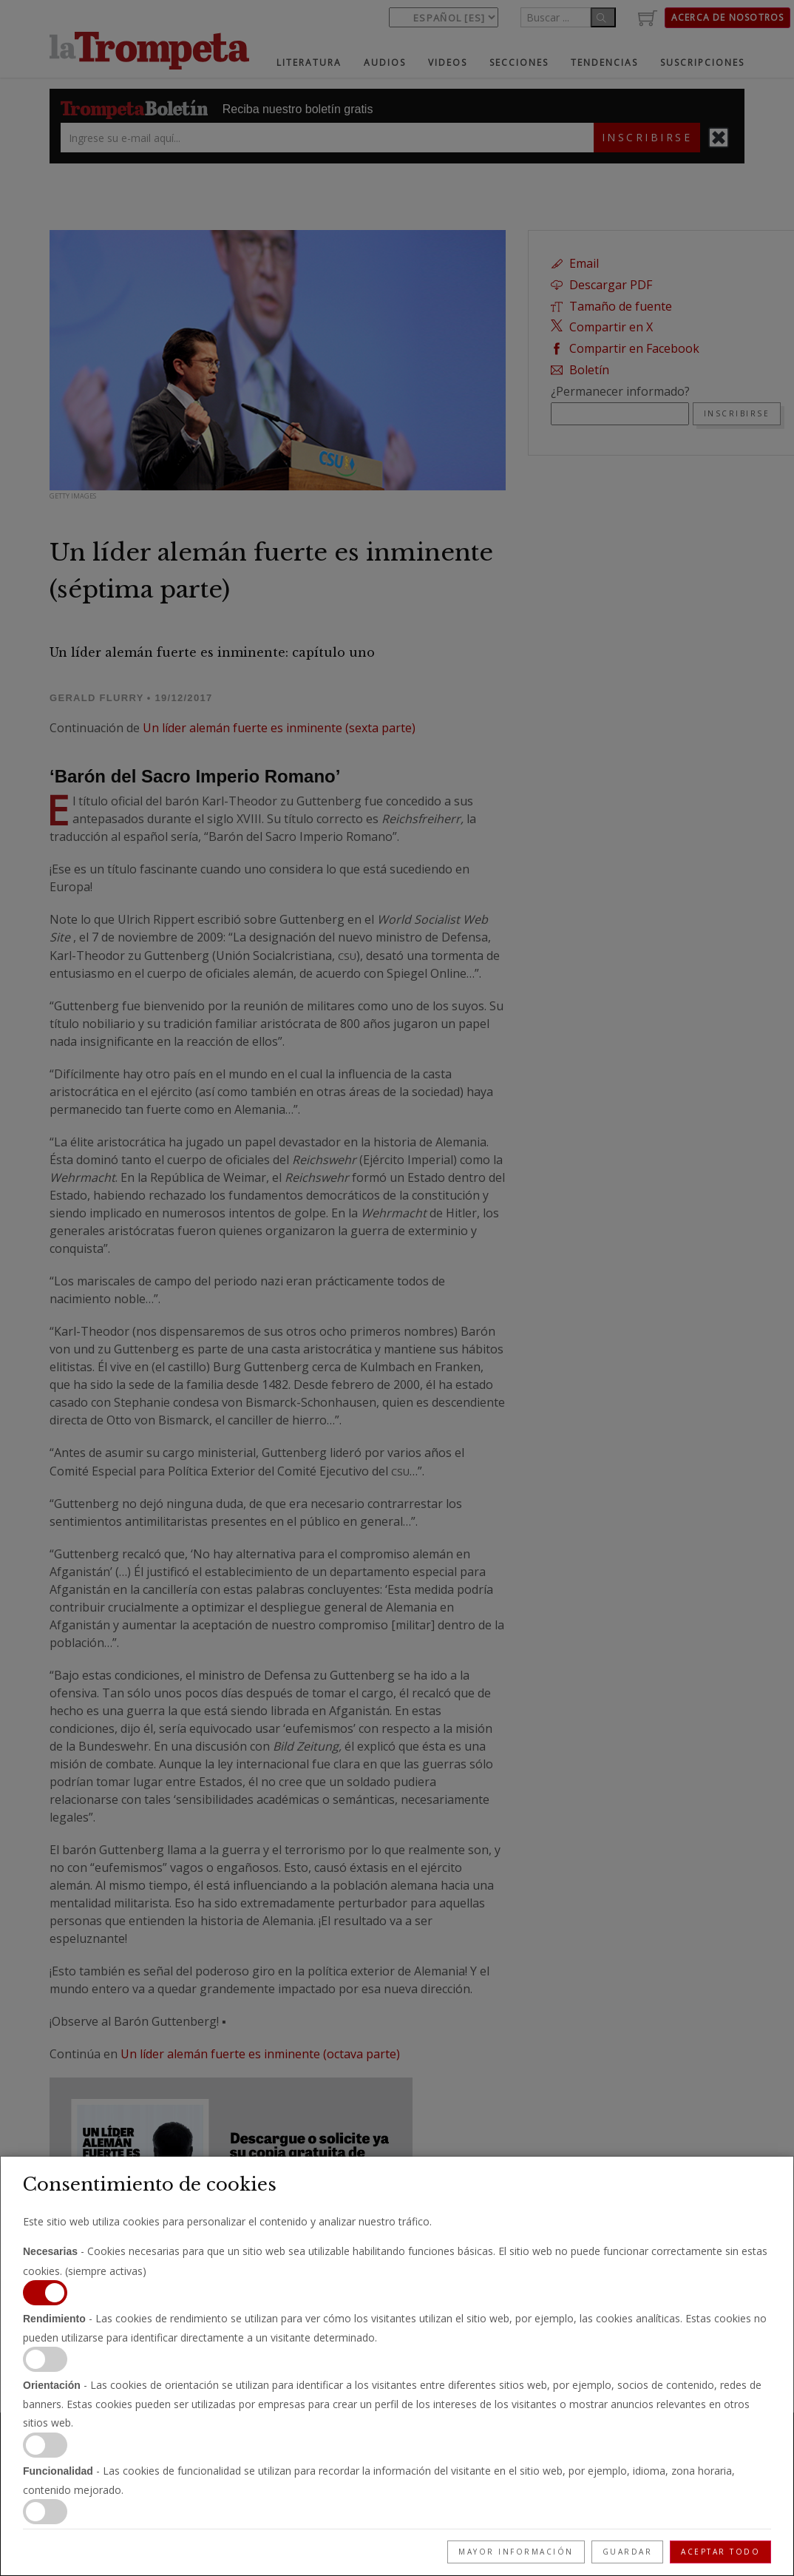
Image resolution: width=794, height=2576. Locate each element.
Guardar (628, 2551)
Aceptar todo (720, 2551)
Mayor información (516, 2551)
